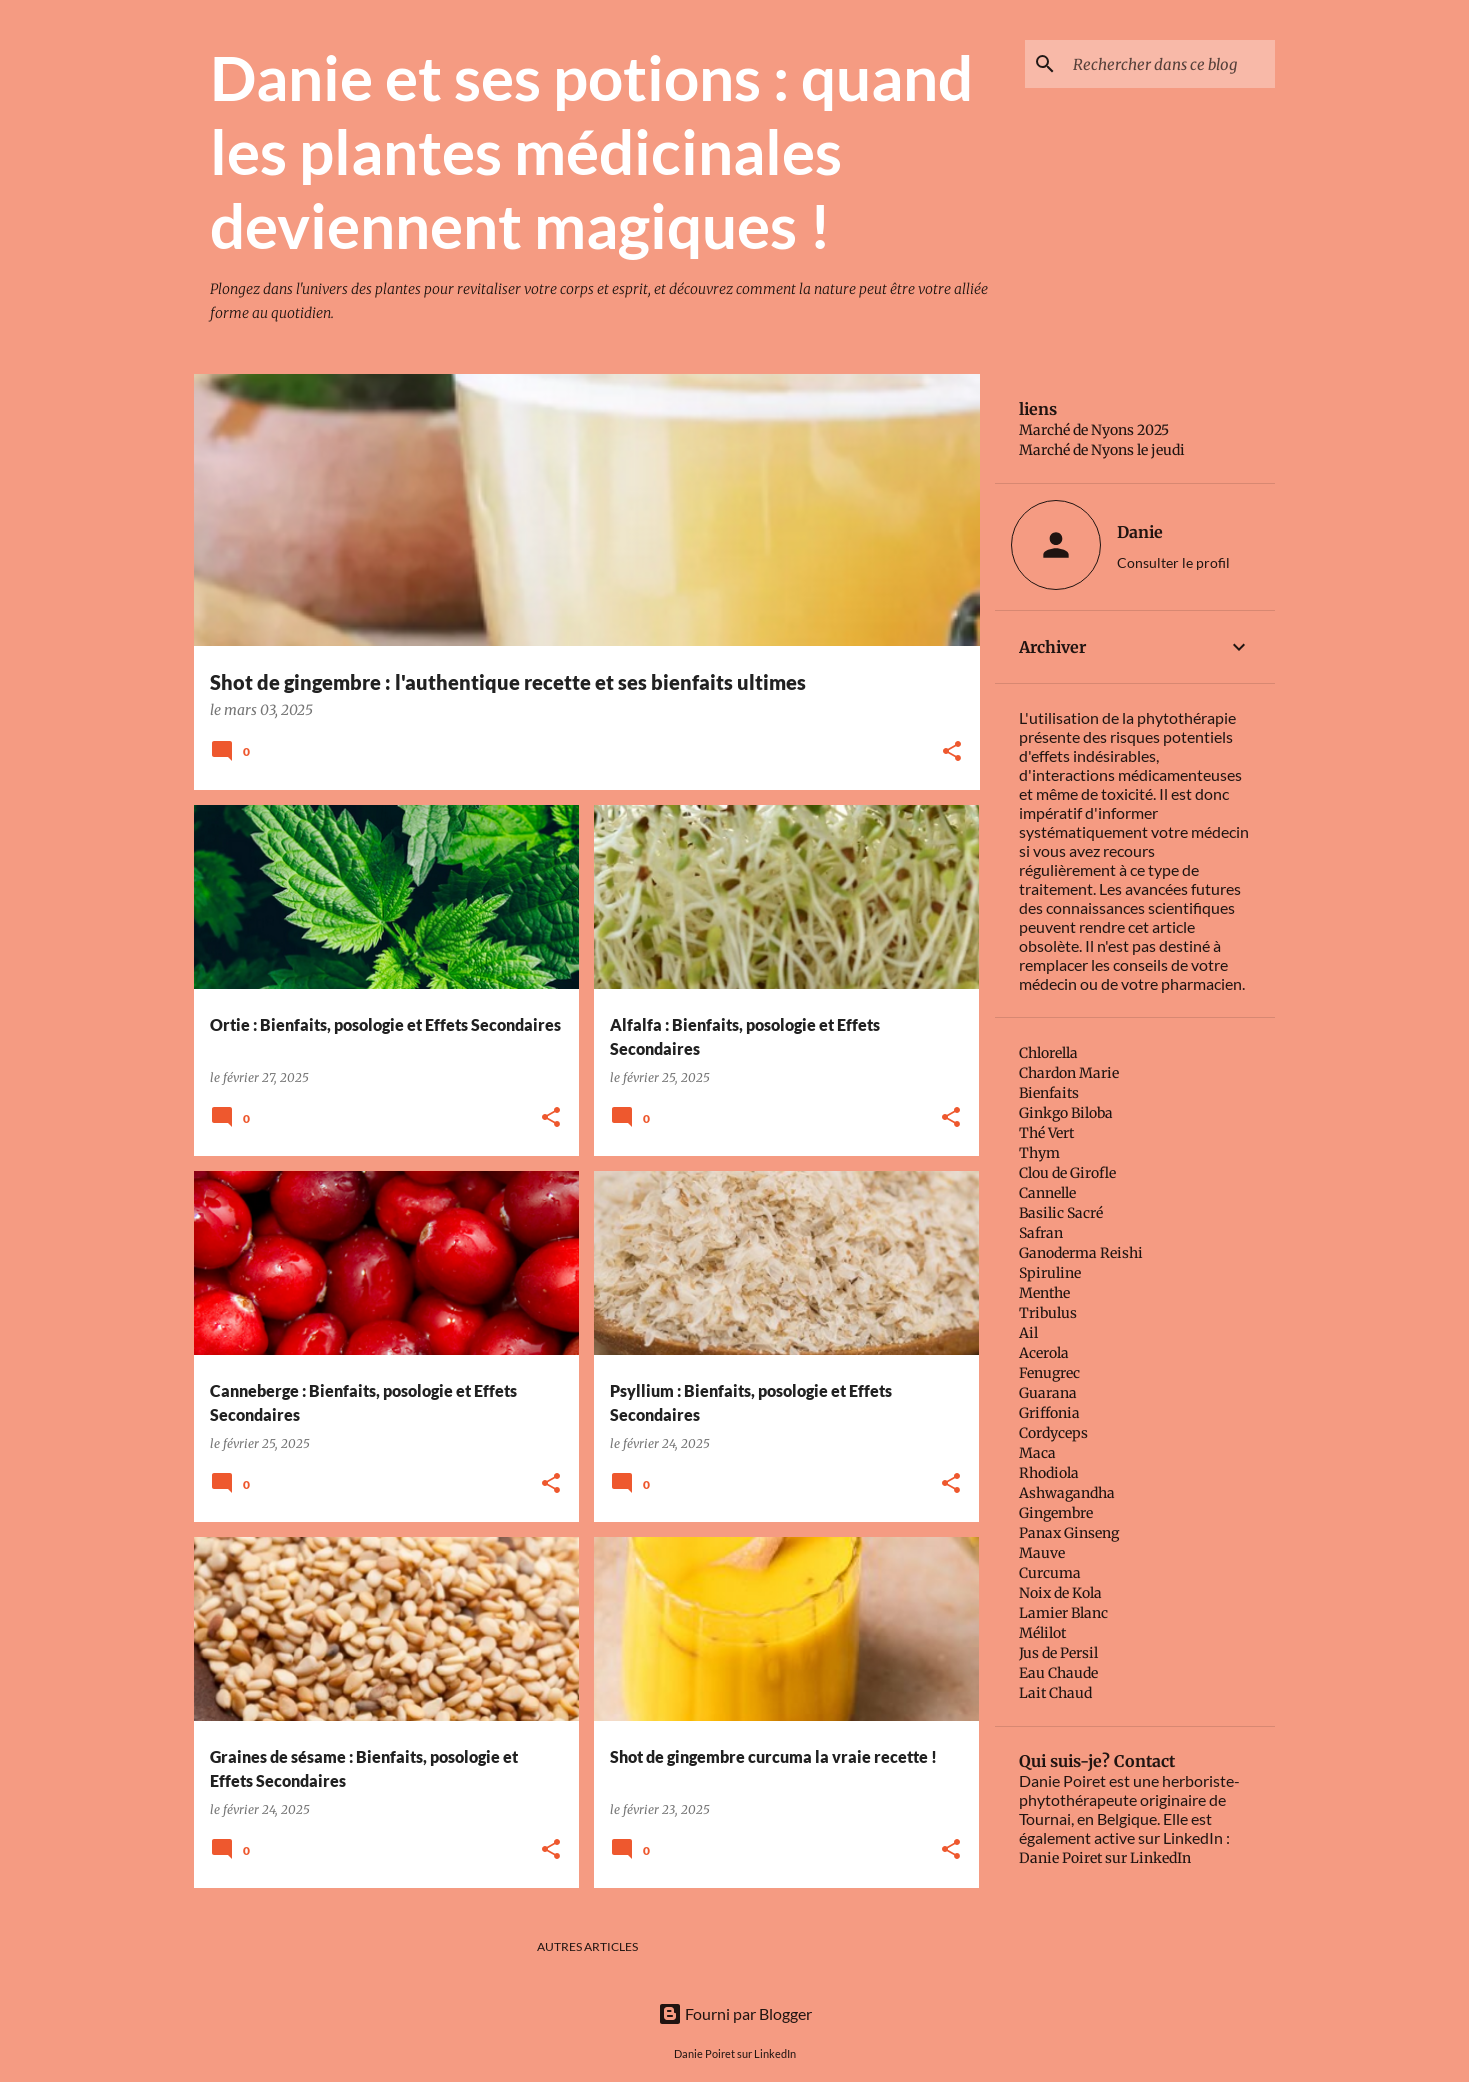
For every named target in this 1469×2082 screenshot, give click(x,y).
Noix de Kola (1060, 1593)
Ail (1028, 1333)
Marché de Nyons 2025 (1094, 430)
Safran (1041, 1233)
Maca (1037, 1453)
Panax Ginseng (1069, 1533)
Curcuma (1050, 1573)
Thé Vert (1046, 1133)
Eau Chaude (1058, 1673)
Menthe (1044, 1293)
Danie (1140, 532)
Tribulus (1048, 1313)
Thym (1039, 1153)
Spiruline (1050, 1273)
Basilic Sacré (1061, 1213)
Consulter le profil (1173, 562)
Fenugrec (1049, 1373)
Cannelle (1047, 1193)
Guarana (1048, 1393)
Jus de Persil (1058, 1653)
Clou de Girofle (1067, 1173)
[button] (952, 752)
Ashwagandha (1067, 1493)
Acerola (1044, 1353)
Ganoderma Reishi (1081, 1253)
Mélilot (1042, 1633)
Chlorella (1048, 1053)
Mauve (1042, 1553)
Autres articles (587, 1946)
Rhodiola (1049, 1473)
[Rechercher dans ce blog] (1170, 64)
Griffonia (1049, 1413)
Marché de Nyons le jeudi (1102, 450)
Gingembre (1056, 1513)
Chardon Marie (1069, 1073)
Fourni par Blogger (735, 2013)
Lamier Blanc (1063, 1613)
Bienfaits (1049, 1093)
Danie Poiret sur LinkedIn (1105, 1858)
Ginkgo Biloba (1066, 1113)
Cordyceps (1053, 1433)
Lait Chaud (1055, 1693)
